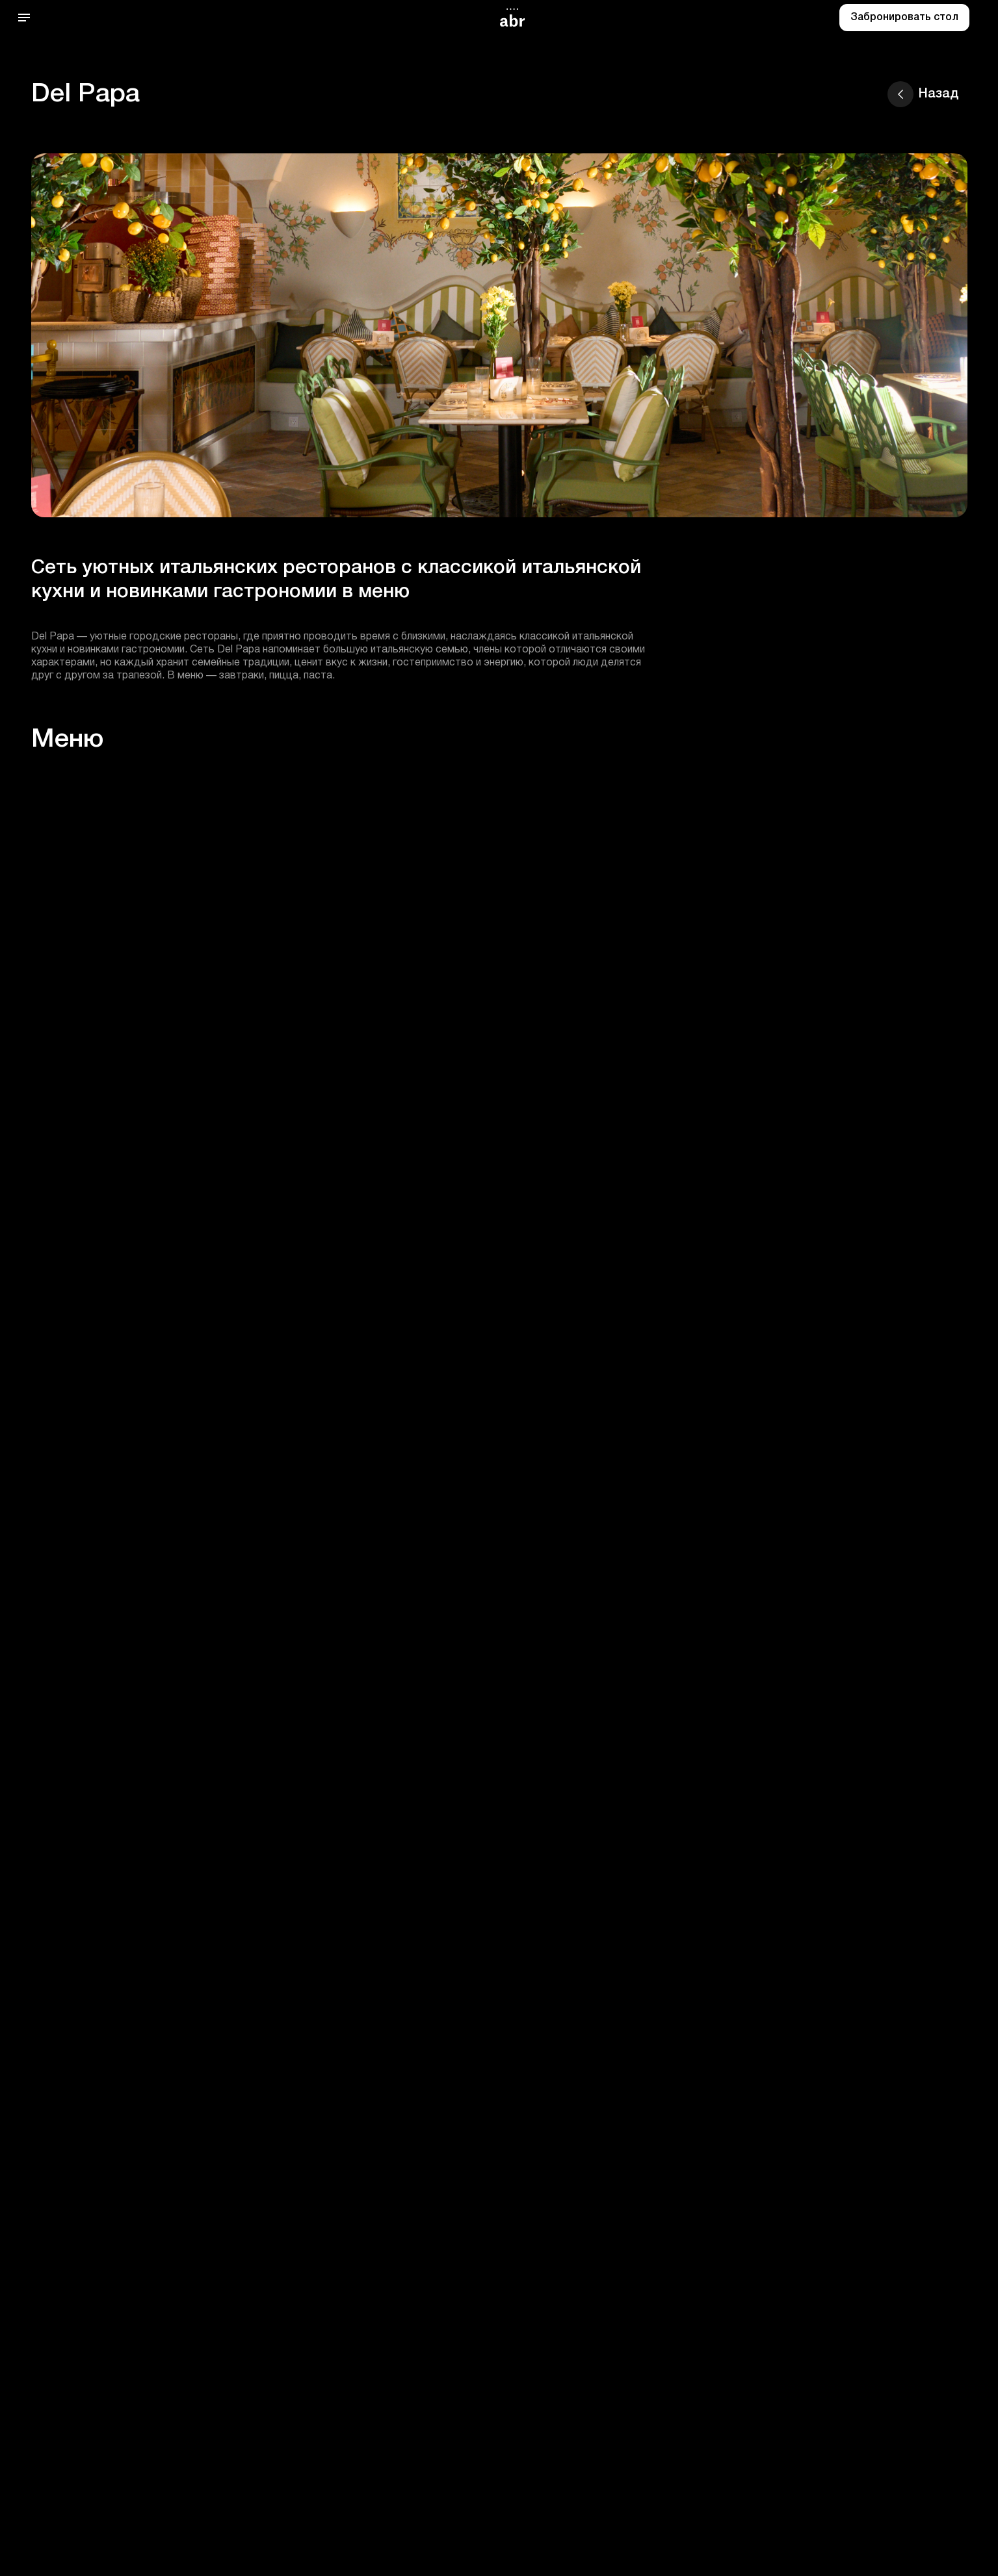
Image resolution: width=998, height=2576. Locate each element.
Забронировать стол (904, 17)
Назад (923, 94)
